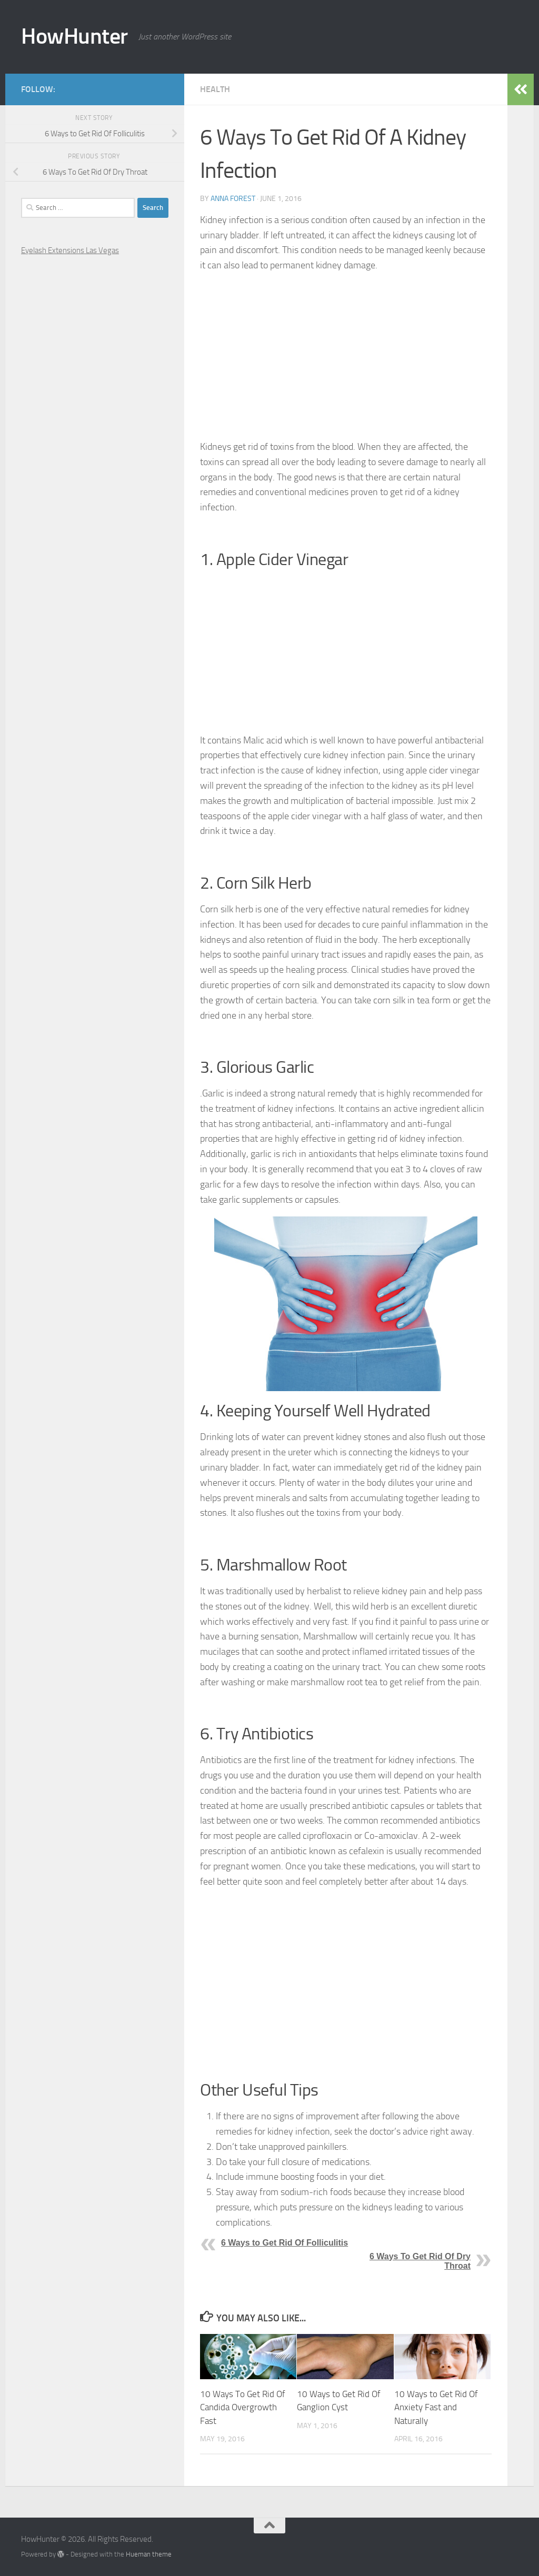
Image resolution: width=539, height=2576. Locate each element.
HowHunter (74, 36)
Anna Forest (233, 198)
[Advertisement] (346, 356)
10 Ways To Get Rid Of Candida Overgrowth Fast (242, 2407)
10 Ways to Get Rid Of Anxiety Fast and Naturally (436, 2407)
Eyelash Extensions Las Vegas (70, 250)
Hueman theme (149, 2554)
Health (215, 89)
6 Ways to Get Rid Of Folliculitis (284, 2242)
